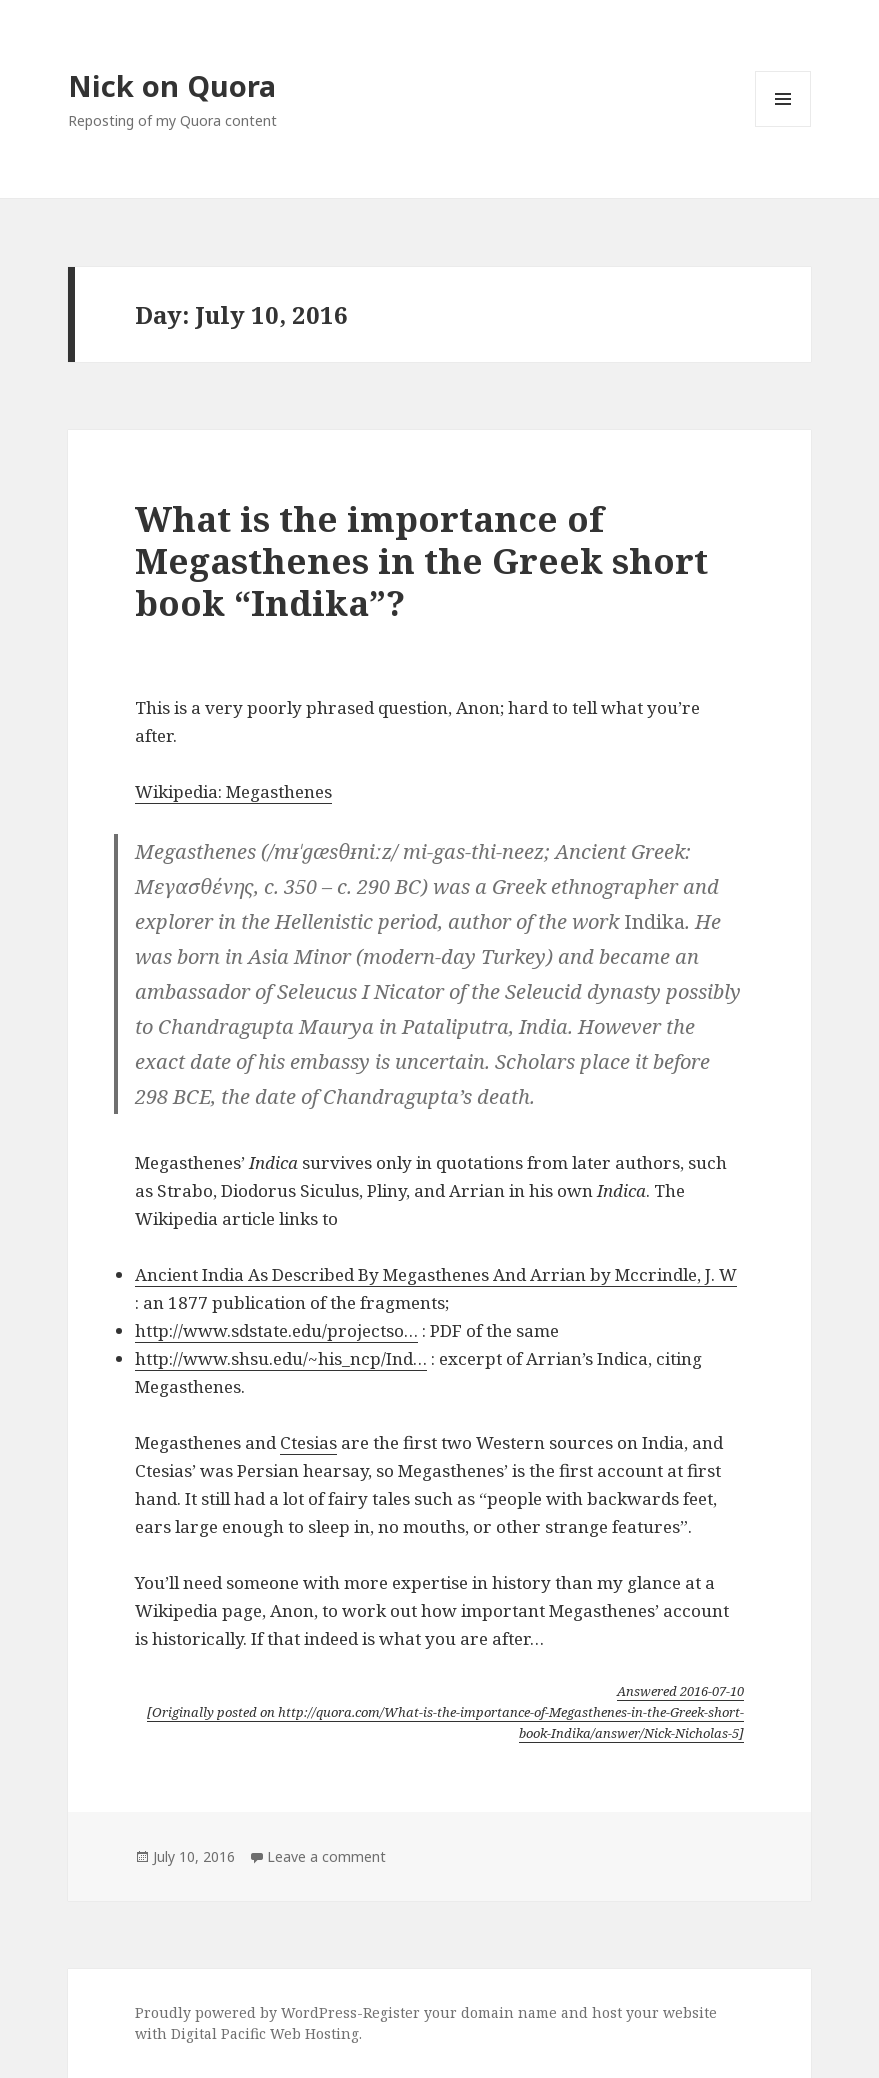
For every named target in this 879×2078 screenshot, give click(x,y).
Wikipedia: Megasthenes (233, 791)
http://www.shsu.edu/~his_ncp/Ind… (281, 1358)
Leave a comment (326, 1856)
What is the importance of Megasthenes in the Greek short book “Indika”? (421, 560)
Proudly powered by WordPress (246, 2012)
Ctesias (308, 1442)
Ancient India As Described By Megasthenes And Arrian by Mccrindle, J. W (436, 1274)
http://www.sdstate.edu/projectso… (276, 1330)
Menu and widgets (783, 126)
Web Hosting (314, 2033)
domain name (509, 2012)
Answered (680, 1691)
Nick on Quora (172, 85)
